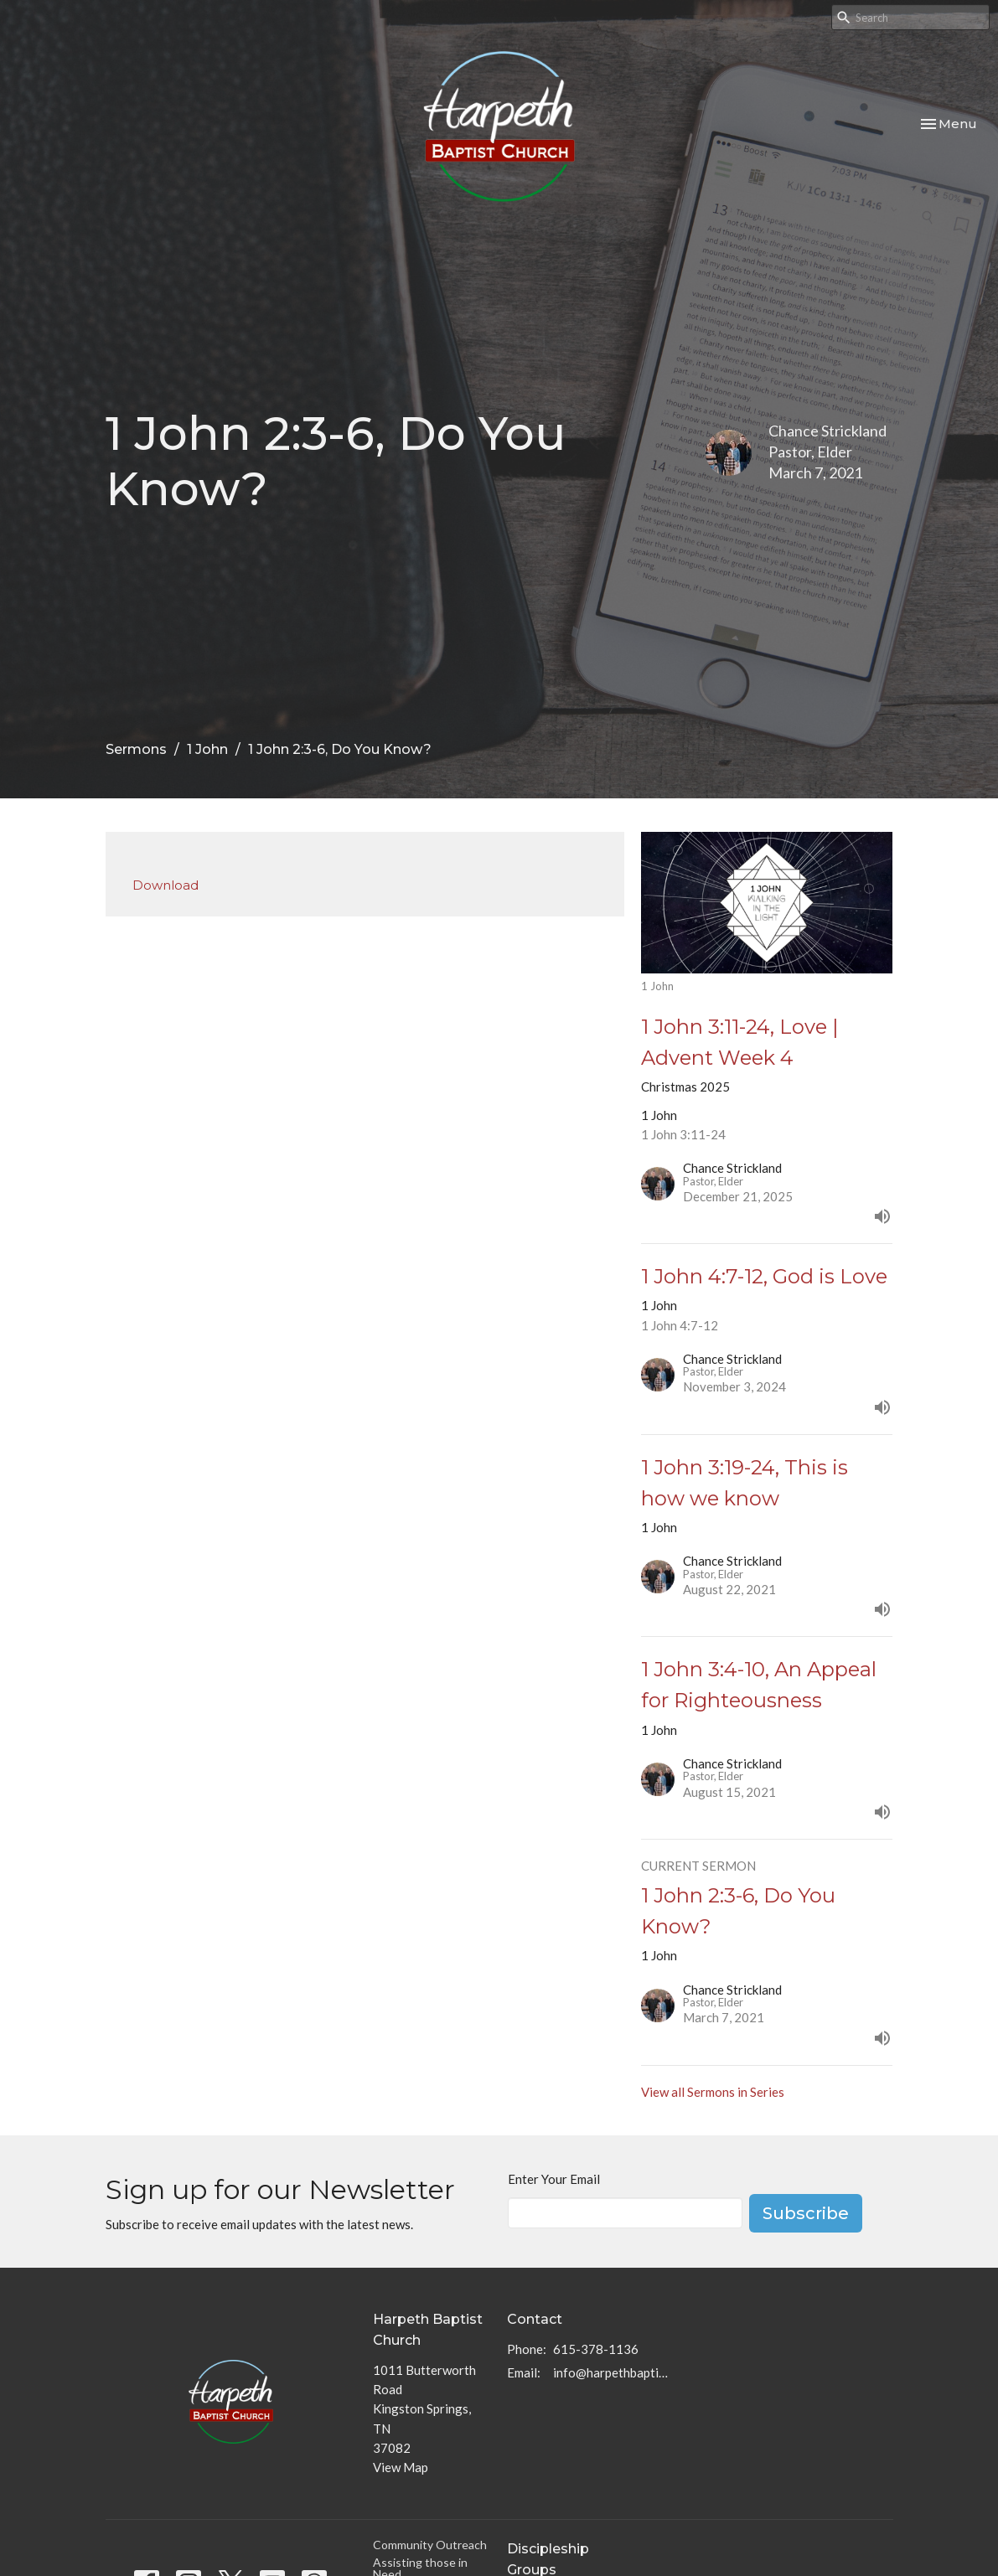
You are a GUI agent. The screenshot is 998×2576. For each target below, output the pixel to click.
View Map (400, 2467)
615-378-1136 (596, 2349)
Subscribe (806, 2213)
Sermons (136, 749)
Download (165, 885)
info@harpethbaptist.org (611, 2372)
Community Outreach (430, 2544)
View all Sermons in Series (712, 2091)
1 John (207, 749)
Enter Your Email (554, 2178)
